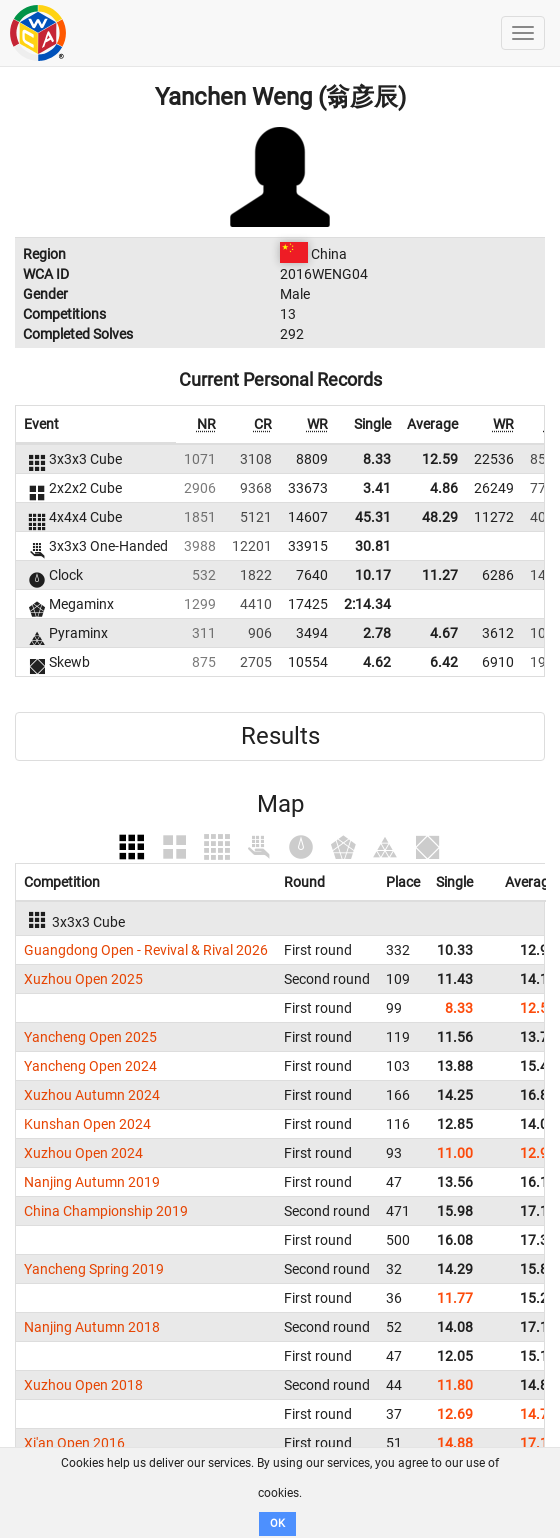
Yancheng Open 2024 (90, 1066)
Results (280, 736)
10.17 (373, 575)
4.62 (377, 662)
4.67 (444, 633)
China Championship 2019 (106, 1211)
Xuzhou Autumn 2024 (92, 1095)
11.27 (440, 575)
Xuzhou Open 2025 (83, 979)
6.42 (444, 662)
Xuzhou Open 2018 (83, 1385)
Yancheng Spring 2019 (94, 1269)
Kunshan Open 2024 (87, 1124)
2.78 (377, 633)
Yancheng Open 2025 (90, 1037)
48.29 (440, 517)
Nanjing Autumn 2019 (92, 1182)
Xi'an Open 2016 (74, 1443)
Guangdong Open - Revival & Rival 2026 (146, 950)
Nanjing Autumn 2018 (92, 1327)
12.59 (440, 459)
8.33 (377, 459)
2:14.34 (367, 604)
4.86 (444, 488)
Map (280, 804)
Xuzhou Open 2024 (83, 1153)
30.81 (373, 546)
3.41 (377, 488)
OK (277, 1523)
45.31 (373, 517)
